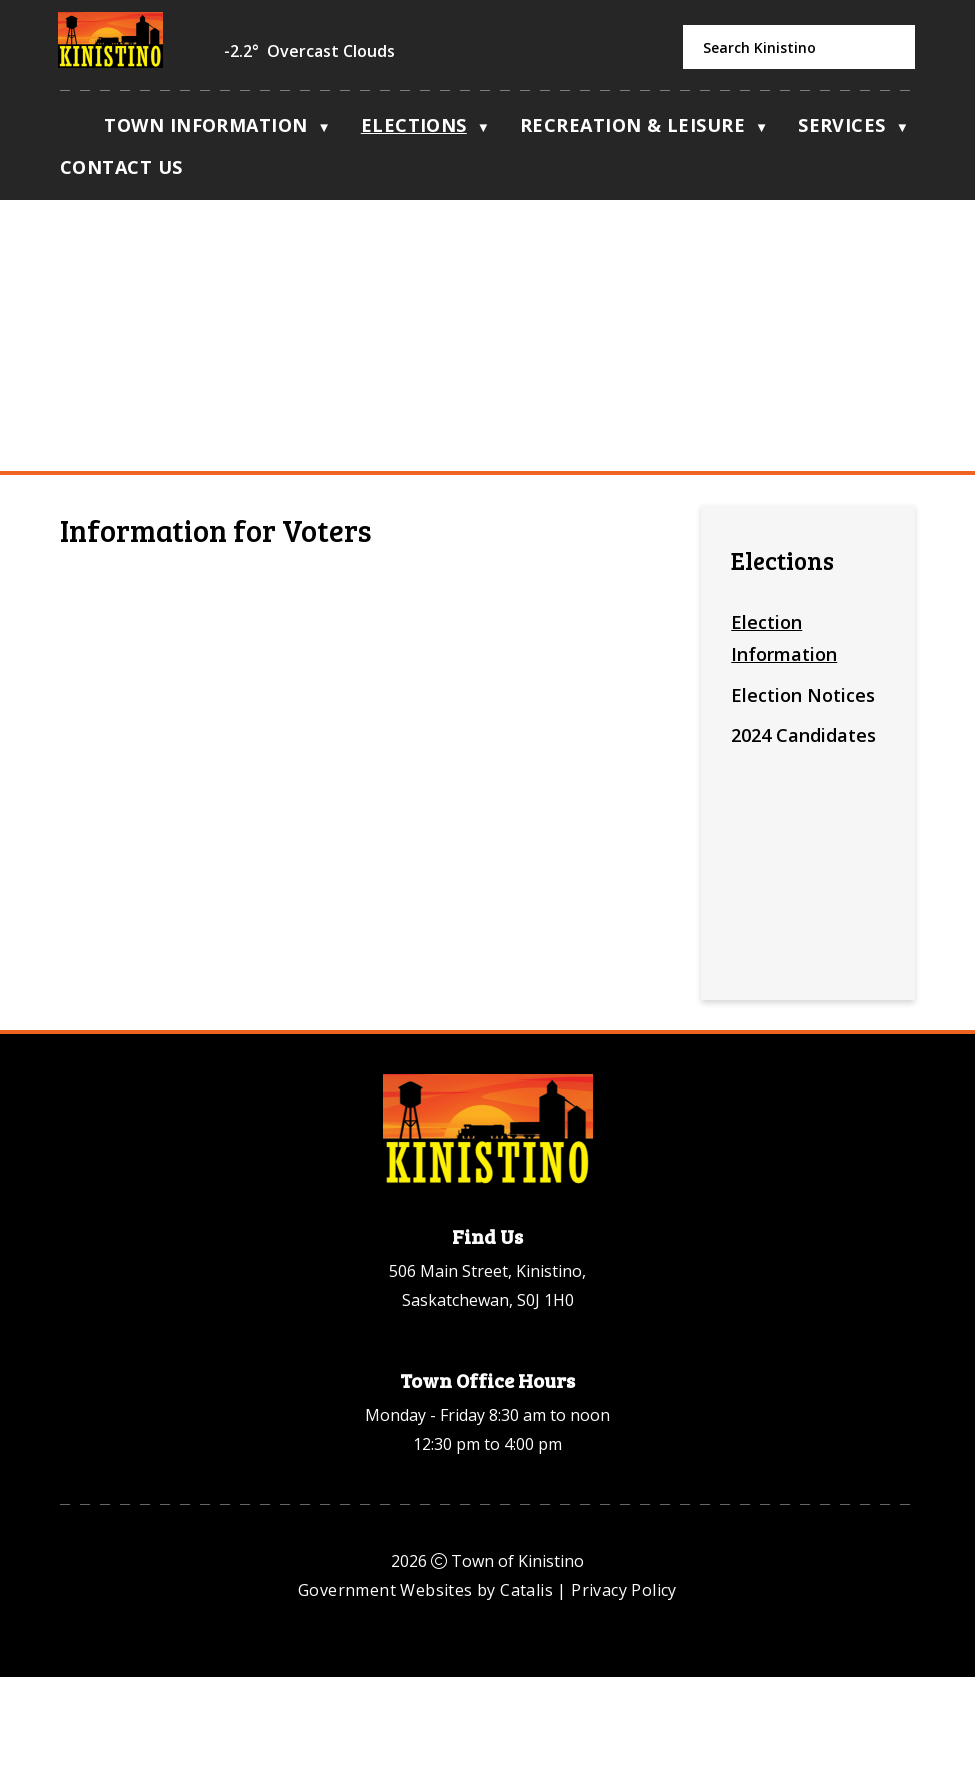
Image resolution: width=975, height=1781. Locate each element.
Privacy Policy (624, 1694)
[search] (799, 47)
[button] (889, 48)
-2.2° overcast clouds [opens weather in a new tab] (309, 51)
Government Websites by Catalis (425, 1694)
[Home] (70, 130)
